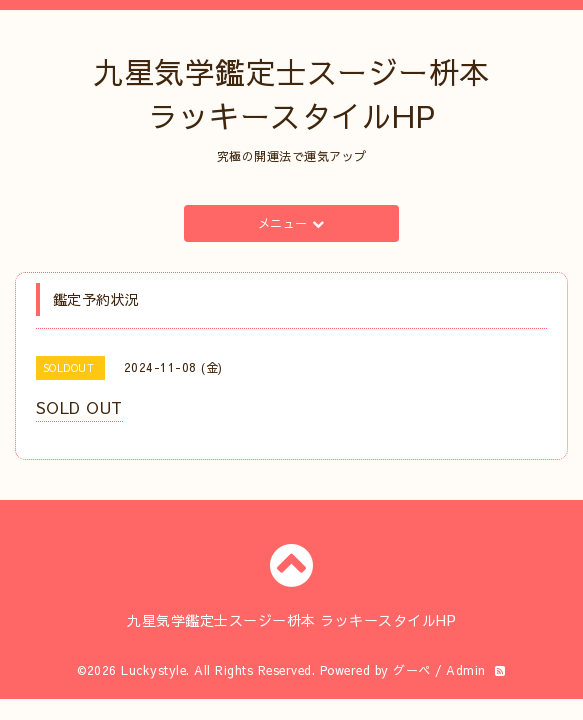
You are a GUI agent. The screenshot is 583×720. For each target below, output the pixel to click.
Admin (466, 670)
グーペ (412, 670)
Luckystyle (153, 670)
